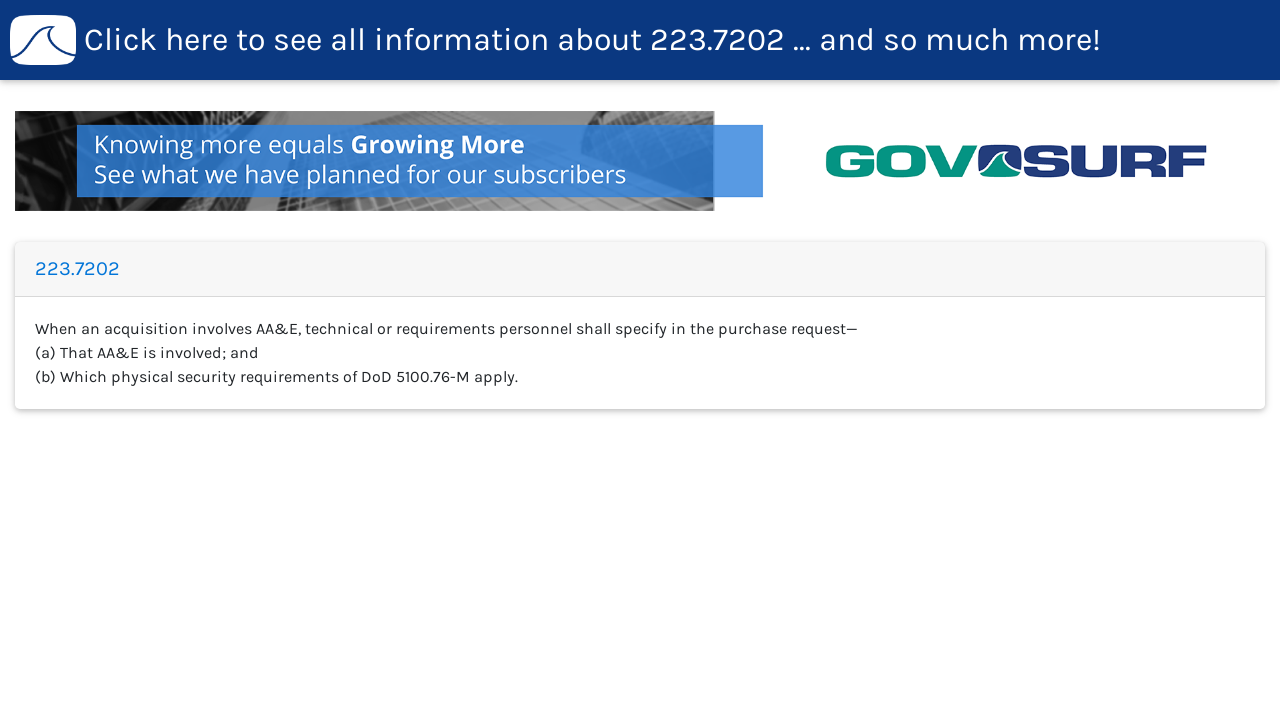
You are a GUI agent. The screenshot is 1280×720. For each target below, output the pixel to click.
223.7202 (555, 40)
